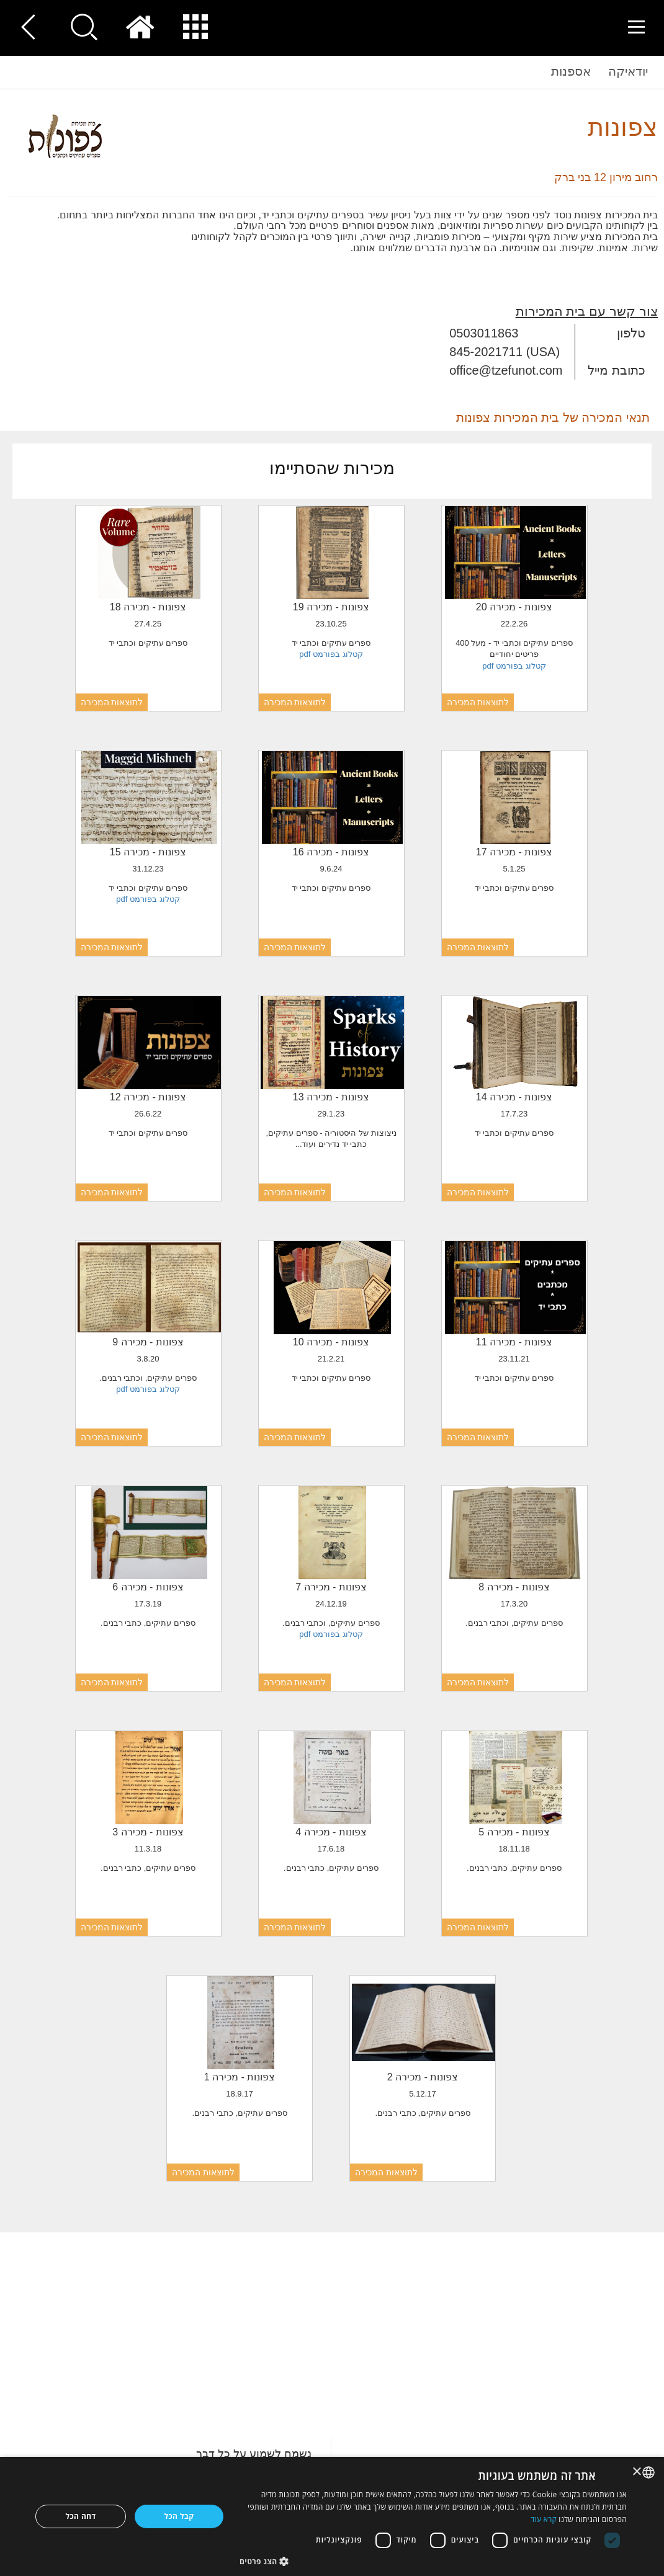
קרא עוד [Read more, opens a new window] (544, 2519)
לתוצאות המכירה (478, 702)
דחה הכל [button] (81, 2516)
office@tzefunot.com (505, 370)
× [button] (637, 2472)
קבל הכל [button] (179, 2516)
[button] (433, 2561)
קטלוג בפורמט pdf (513, 666)
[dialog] (332, 2516)
